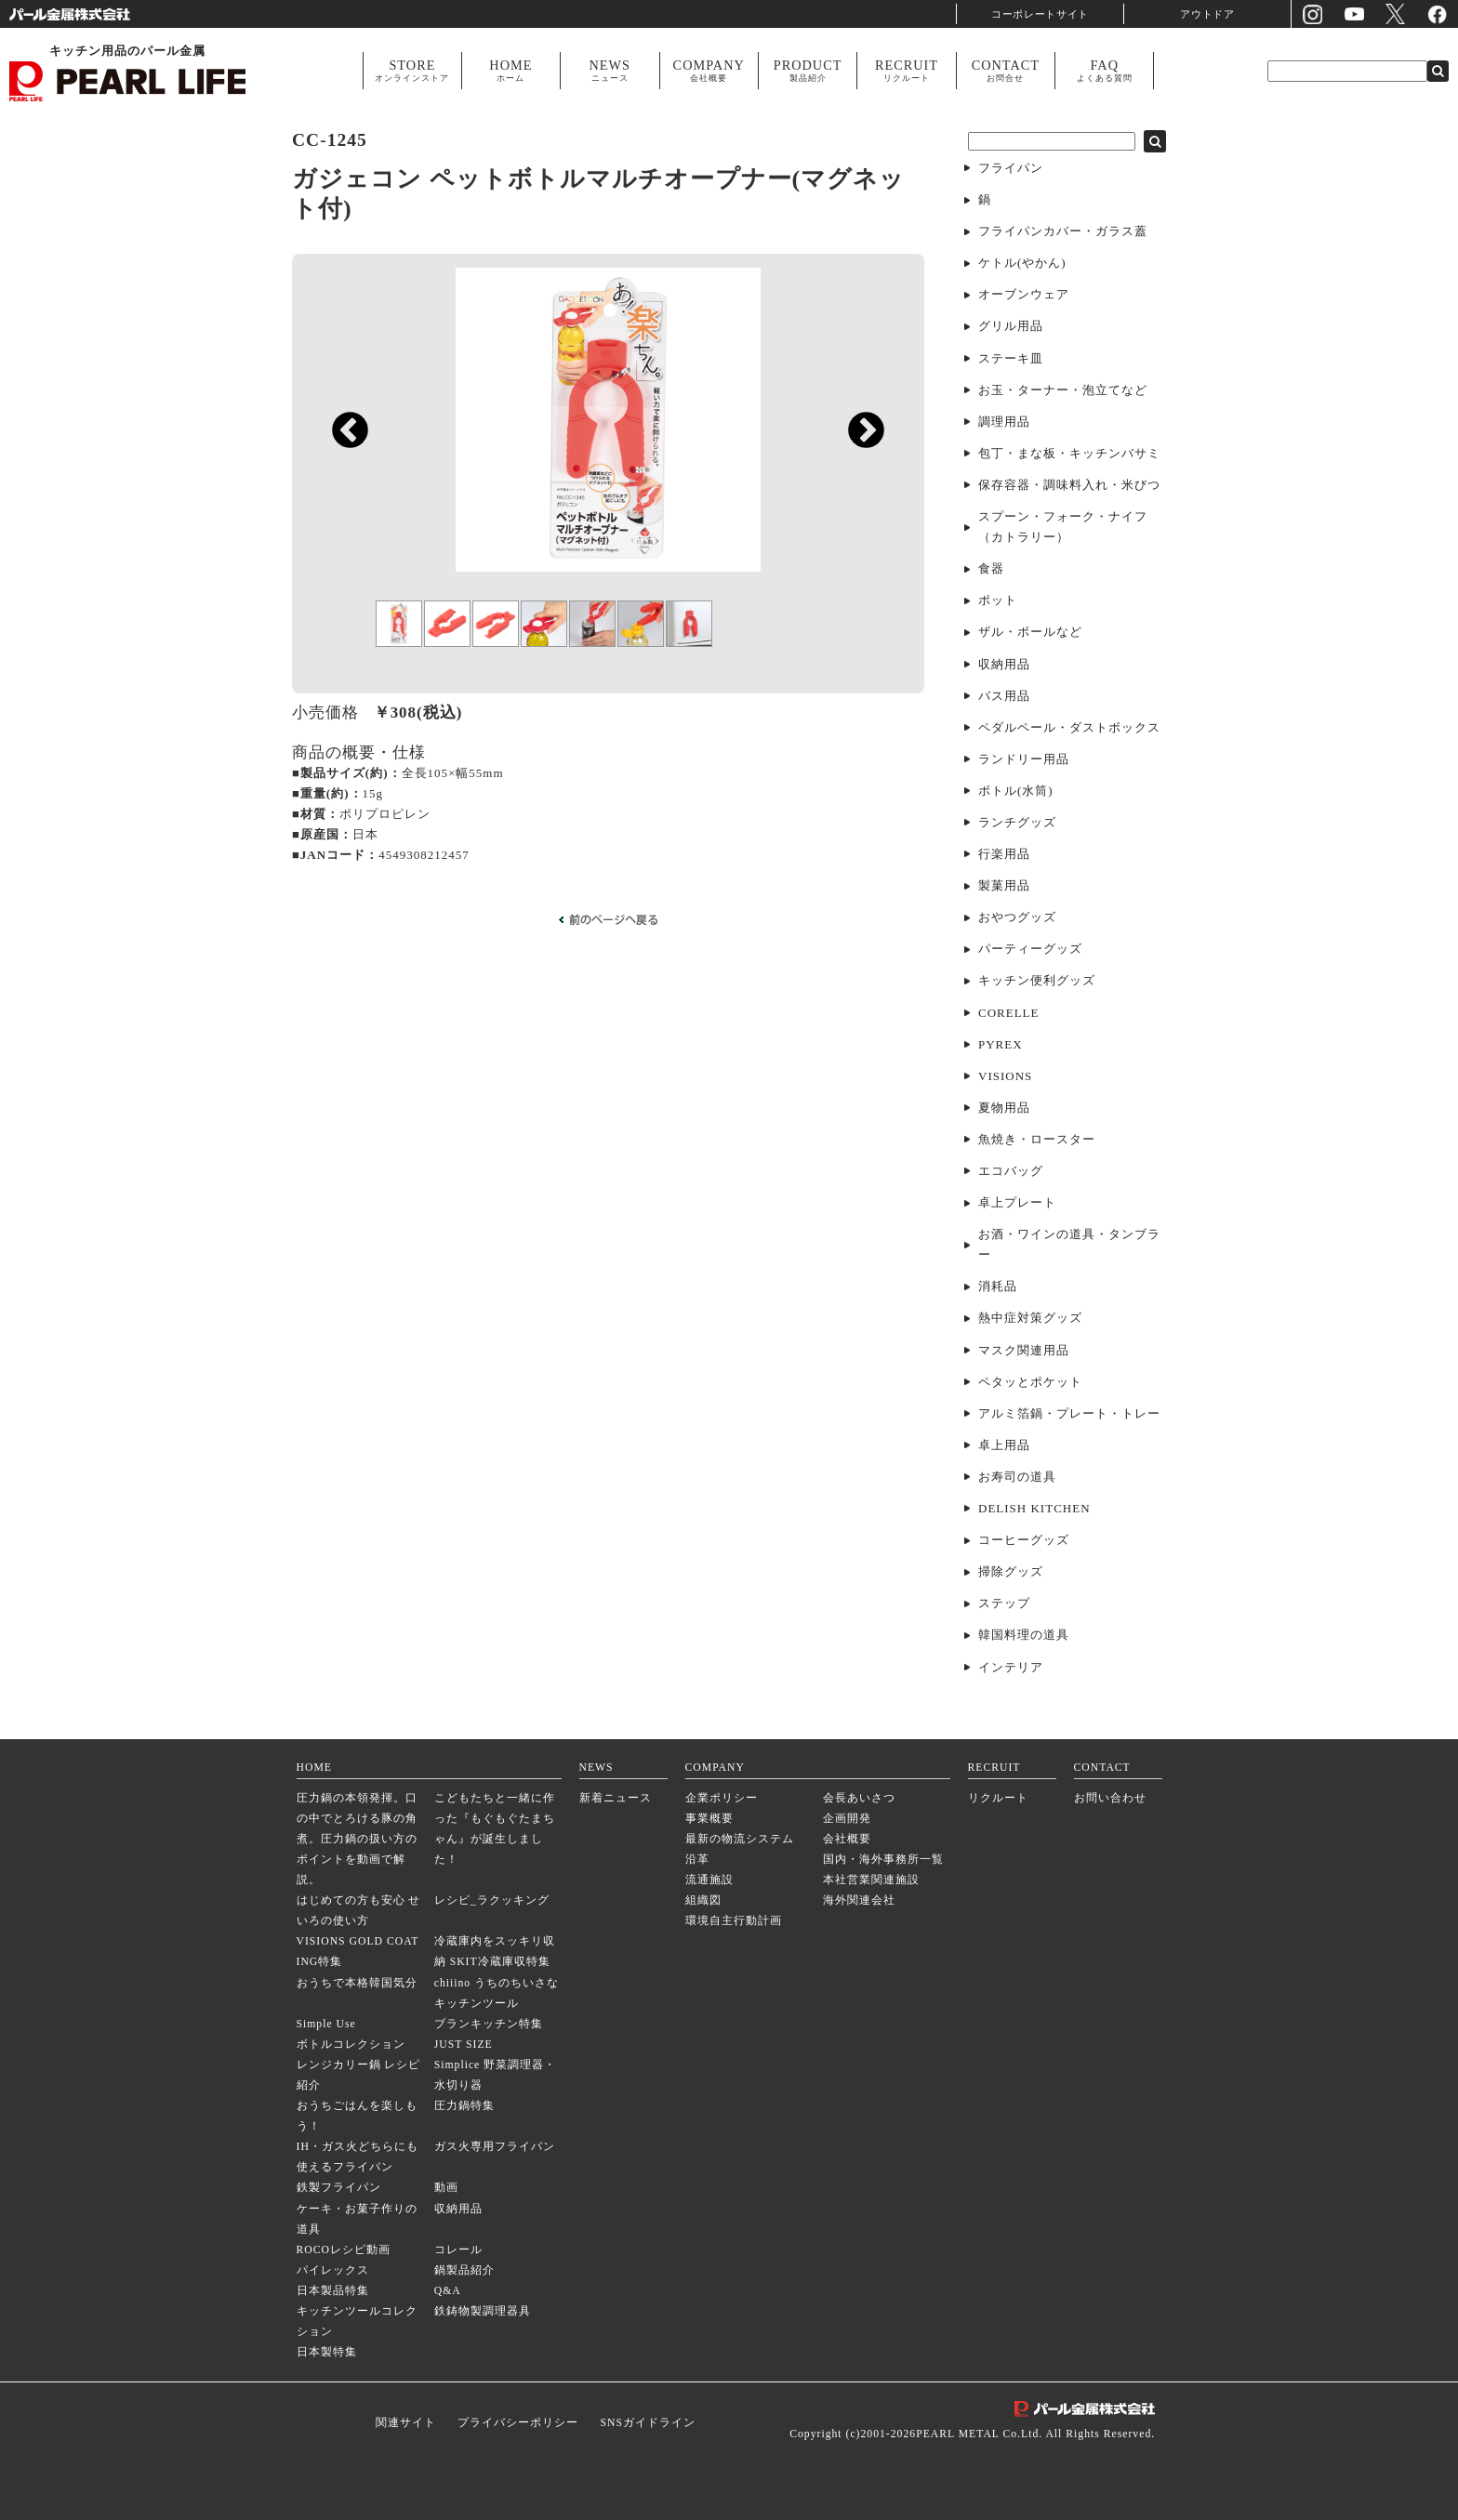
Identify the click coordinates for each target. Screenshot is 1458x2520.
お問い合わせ (1110, 1798)
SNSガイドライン (647, 2423)
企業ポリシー (721, 1798)
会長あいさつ (859, 1798)
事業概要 (709, 1819)
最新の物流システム (739, 1839)
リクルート (998, 1798)
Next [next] (856, 502)
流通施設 (709, 1880)
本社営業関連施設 (871, 1880)
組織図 (703, 1900)
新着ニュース (615, 1798)
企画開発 (847, 1819)
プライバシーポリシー (517, 2423)
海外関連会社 (859, 1900)
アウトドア (1207, 13)
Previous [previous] (340, 502)
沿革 (697, 1860)
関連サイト (406, 2423)
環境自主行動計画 (733, 1921)
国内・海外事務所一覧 (883, 1860)
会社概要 (847, 1839)
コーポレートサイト (1040, 13)
